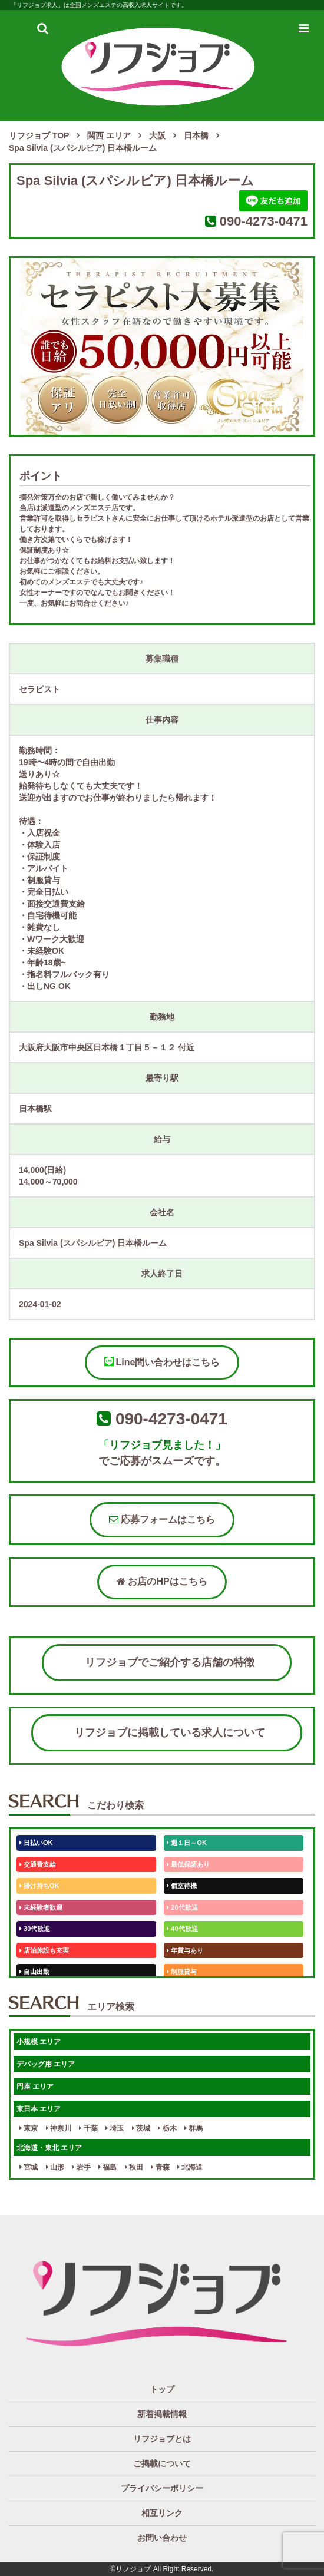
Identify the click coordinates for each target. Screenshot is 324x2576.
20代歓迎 (182, 1907)
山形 (55, 2167)
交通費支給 (37, 1864)
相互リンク (162, 2513)
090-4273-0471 (264, 221)
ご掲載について (162, 2463)
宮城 (28, 2167)
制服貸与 (182, 1971)
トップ (162, 2389)
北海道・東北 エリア (49, 2148)
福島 (107, 2167)
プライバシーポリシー (162, 2488)
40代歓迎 (182, 1928)
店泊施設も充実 (44, 1950)
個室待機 (182, 1885)
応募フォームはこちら (162, 1519)
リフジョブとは (162, 2438)
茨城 (141, 2128)
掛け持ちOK (39, 1885)
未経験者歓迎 (40, 1907)
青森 (160, 2167)
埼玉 (114, 2128)
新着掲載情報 (162, 2414)
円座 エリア (35, 2086)
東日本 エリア (38, 2109)
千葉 (88, 2128)
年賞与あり (185, 1950)
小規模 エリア (38, 2042)
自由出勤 (34, 1971)
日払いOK (36, 1842)
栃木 (167, 2128)
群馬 (193, 2128)
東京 (28, 2128)
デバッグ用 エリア (45, 2064)
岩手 (81, 2167)
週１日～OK (187, 1842)
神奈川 (58, 2128)
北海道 (190, 2167)
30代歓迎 (34, 1928)
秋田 (134, 2167)
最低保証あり (188, 1864)
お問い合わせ (162, 2537)
